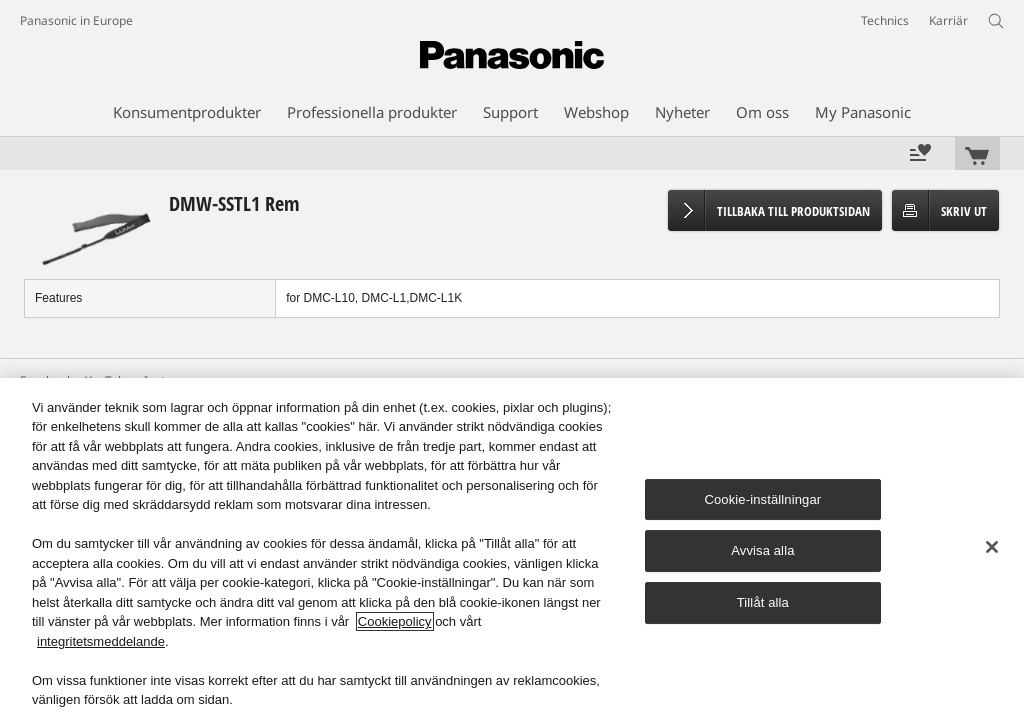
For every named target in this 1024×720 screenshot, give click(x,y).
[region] (512, 549)
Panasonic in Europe (76, 20)
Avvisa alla (762, 551)
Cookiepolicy (395, 621)
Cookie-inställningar (762, 499)
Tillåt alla (763, 602)
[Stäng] (992, 547)
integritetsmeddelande (101, 641)
